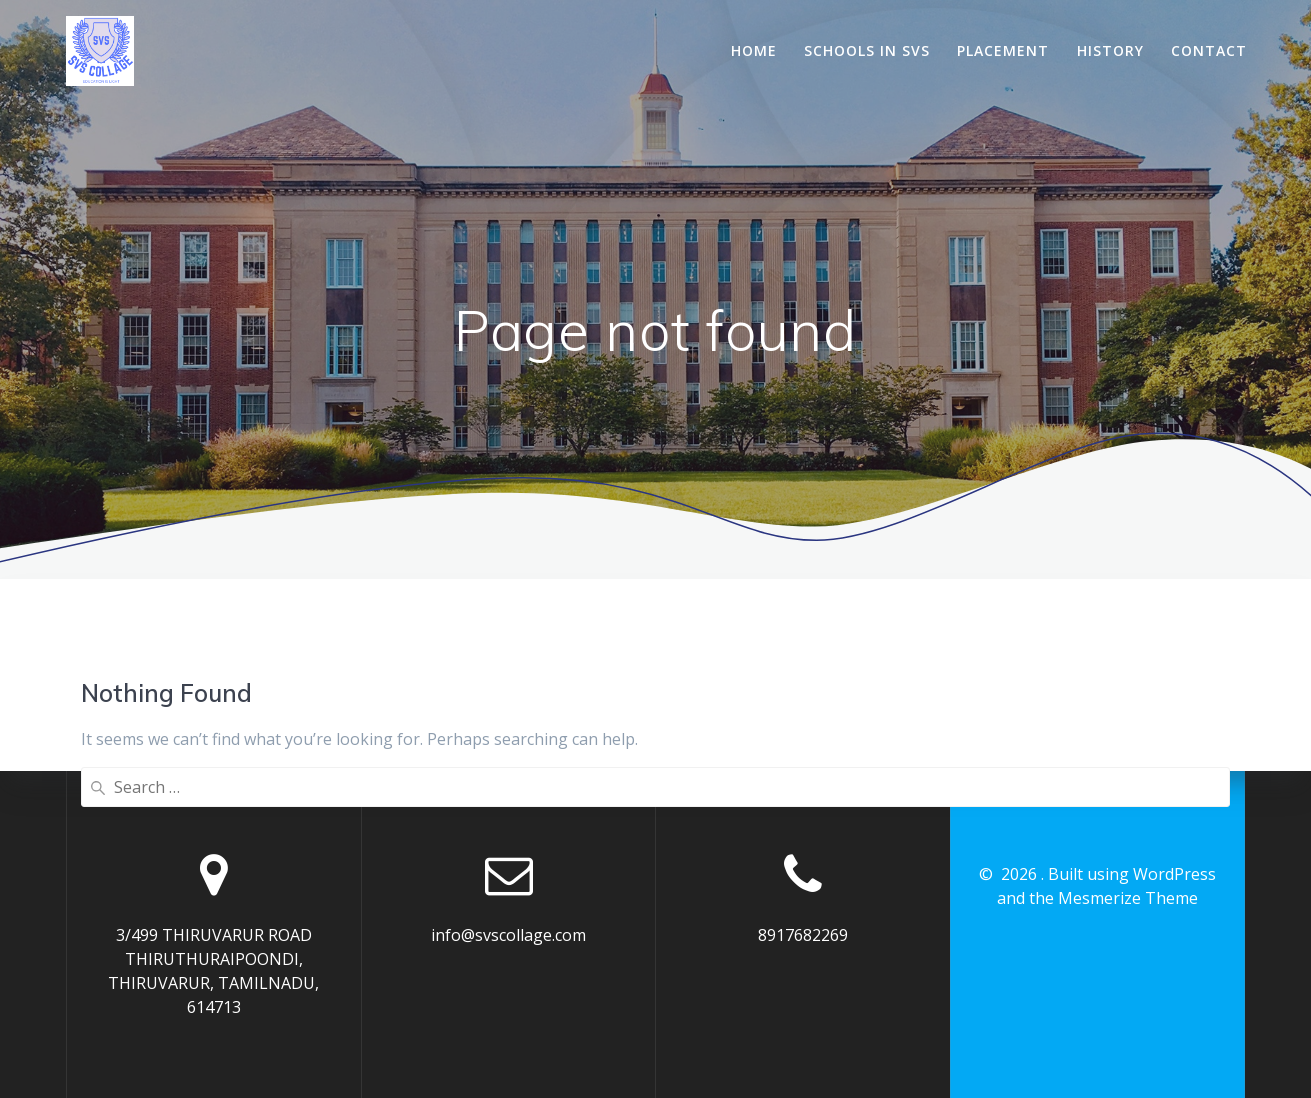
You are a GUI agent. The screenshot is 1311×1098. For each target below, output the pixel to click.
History (1110, 50)
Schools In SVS (867, 50)
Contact (1209, 50)
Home (754, 50)
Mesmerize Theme (1128, 898)
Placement (1003, 50)
